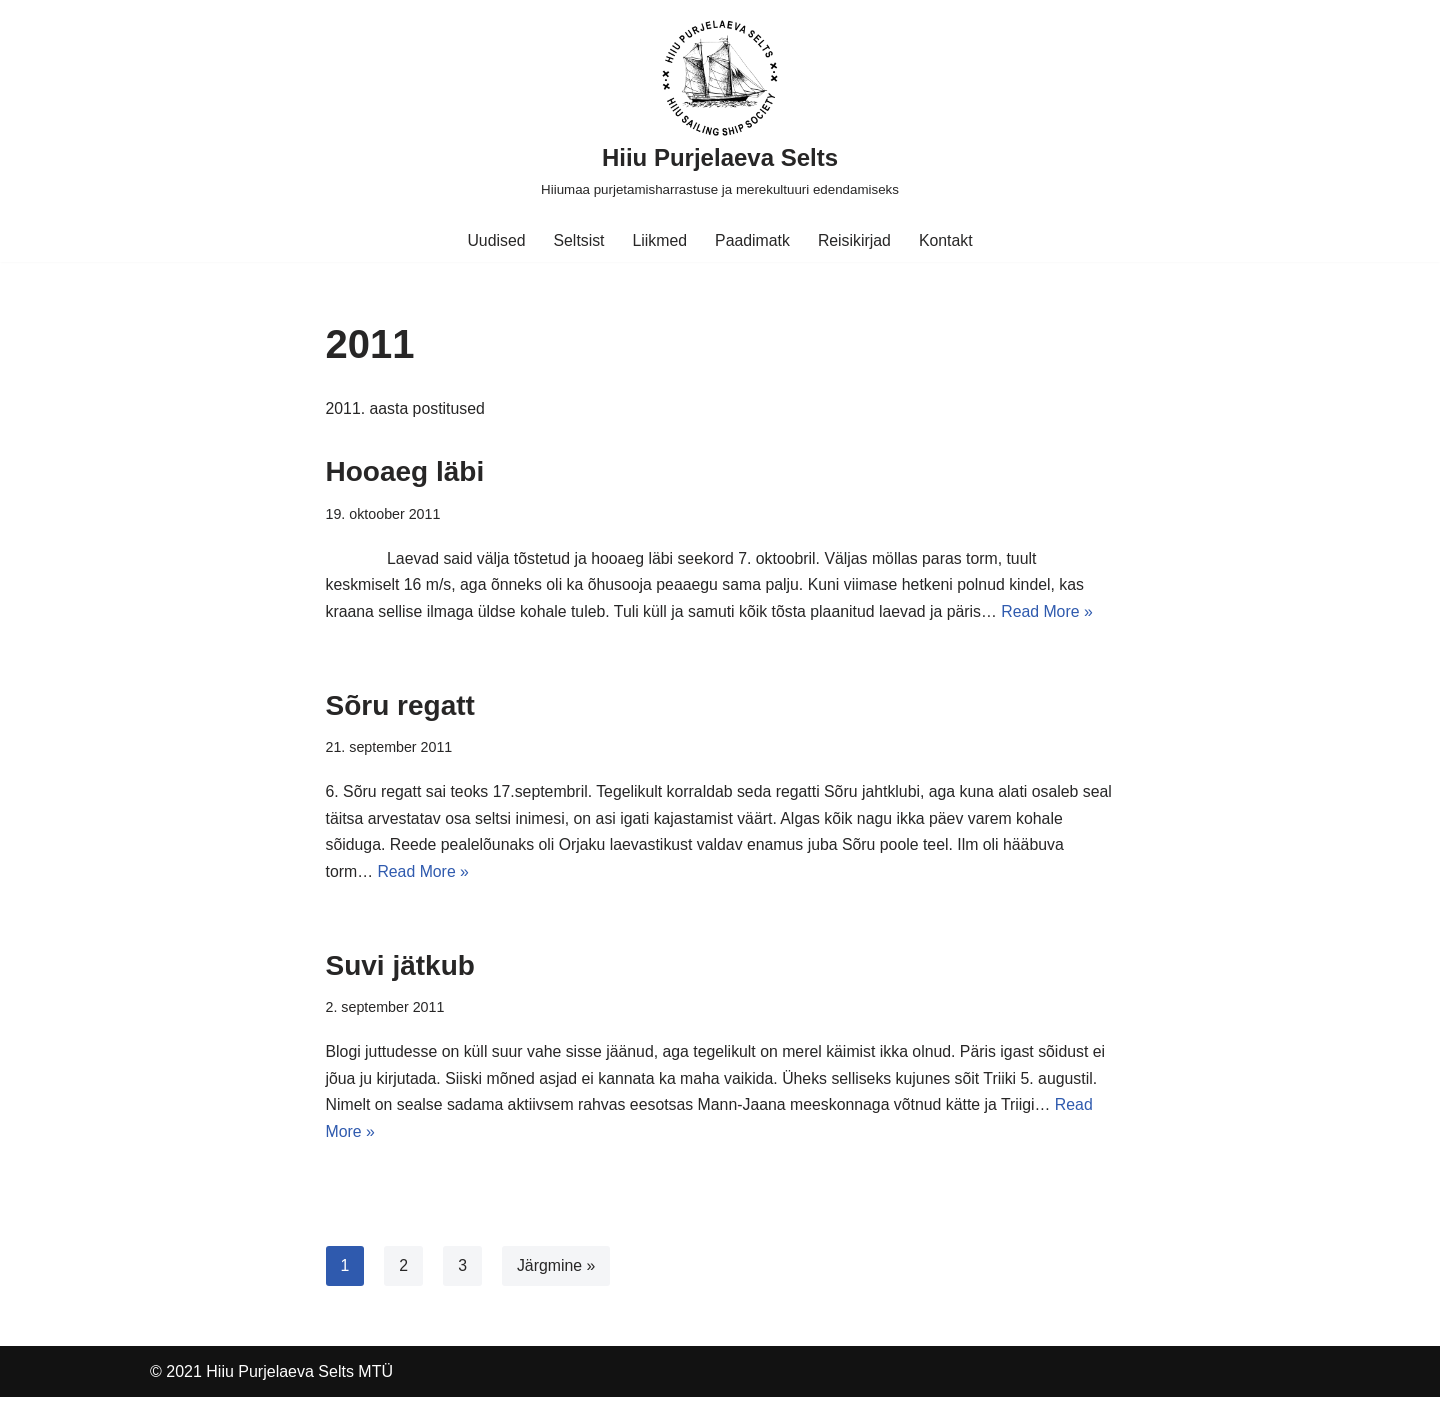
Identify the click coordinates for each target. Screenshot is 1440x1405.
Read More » (1055, 614)
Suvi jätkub (400, 970)
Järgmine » (556, 1272)
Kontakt (947, 240)
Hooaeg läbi (405, 472)
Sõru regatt (400, 707)
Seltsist (578, 240)
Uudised (494, 240)
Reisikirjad (855, 240)
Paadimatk (753, 240)
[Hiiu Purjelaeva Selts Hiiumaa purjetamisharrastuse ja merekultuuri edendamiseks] (720, 109)
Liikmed (659, 240)
